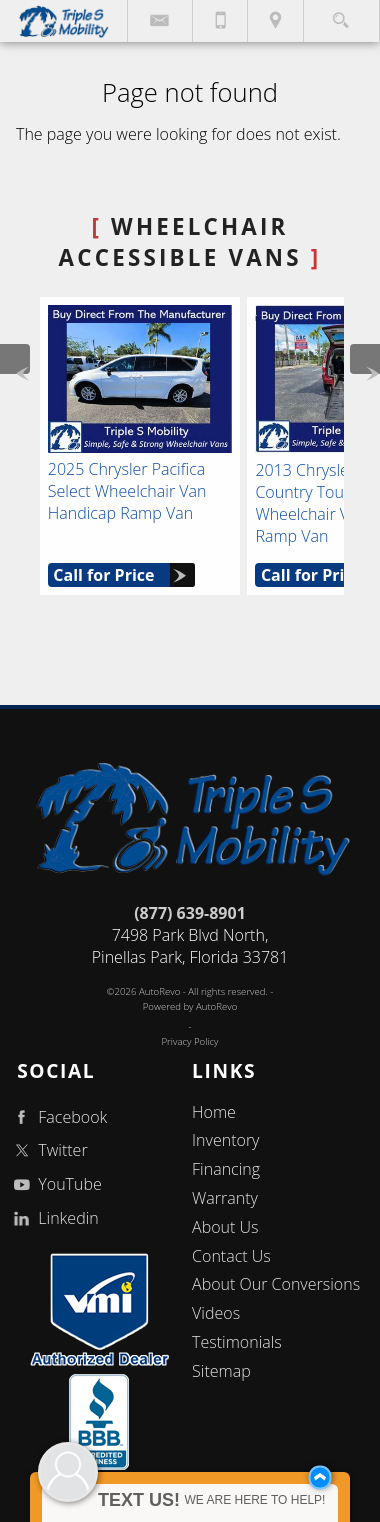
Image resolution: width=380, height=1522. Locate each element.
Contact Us (231, 1256)
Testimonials (237, 1342)
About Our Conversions (276, 1284)
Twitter (48, 1150)
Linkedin (54, 1218)
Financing (226, 1169)
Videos (216, 1313)
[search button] (340, 14)
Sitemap (221, 1371)
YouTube (55, 1184)
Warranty (225, 1198)
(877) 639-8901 (190, 913)
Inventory (225, 1140)
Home (214, 1112)
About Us (225, 1227)
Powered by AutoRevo (190, 1006)
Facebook (58, 1117)
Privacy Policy (190, 1041)
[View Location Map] (275, 21)
